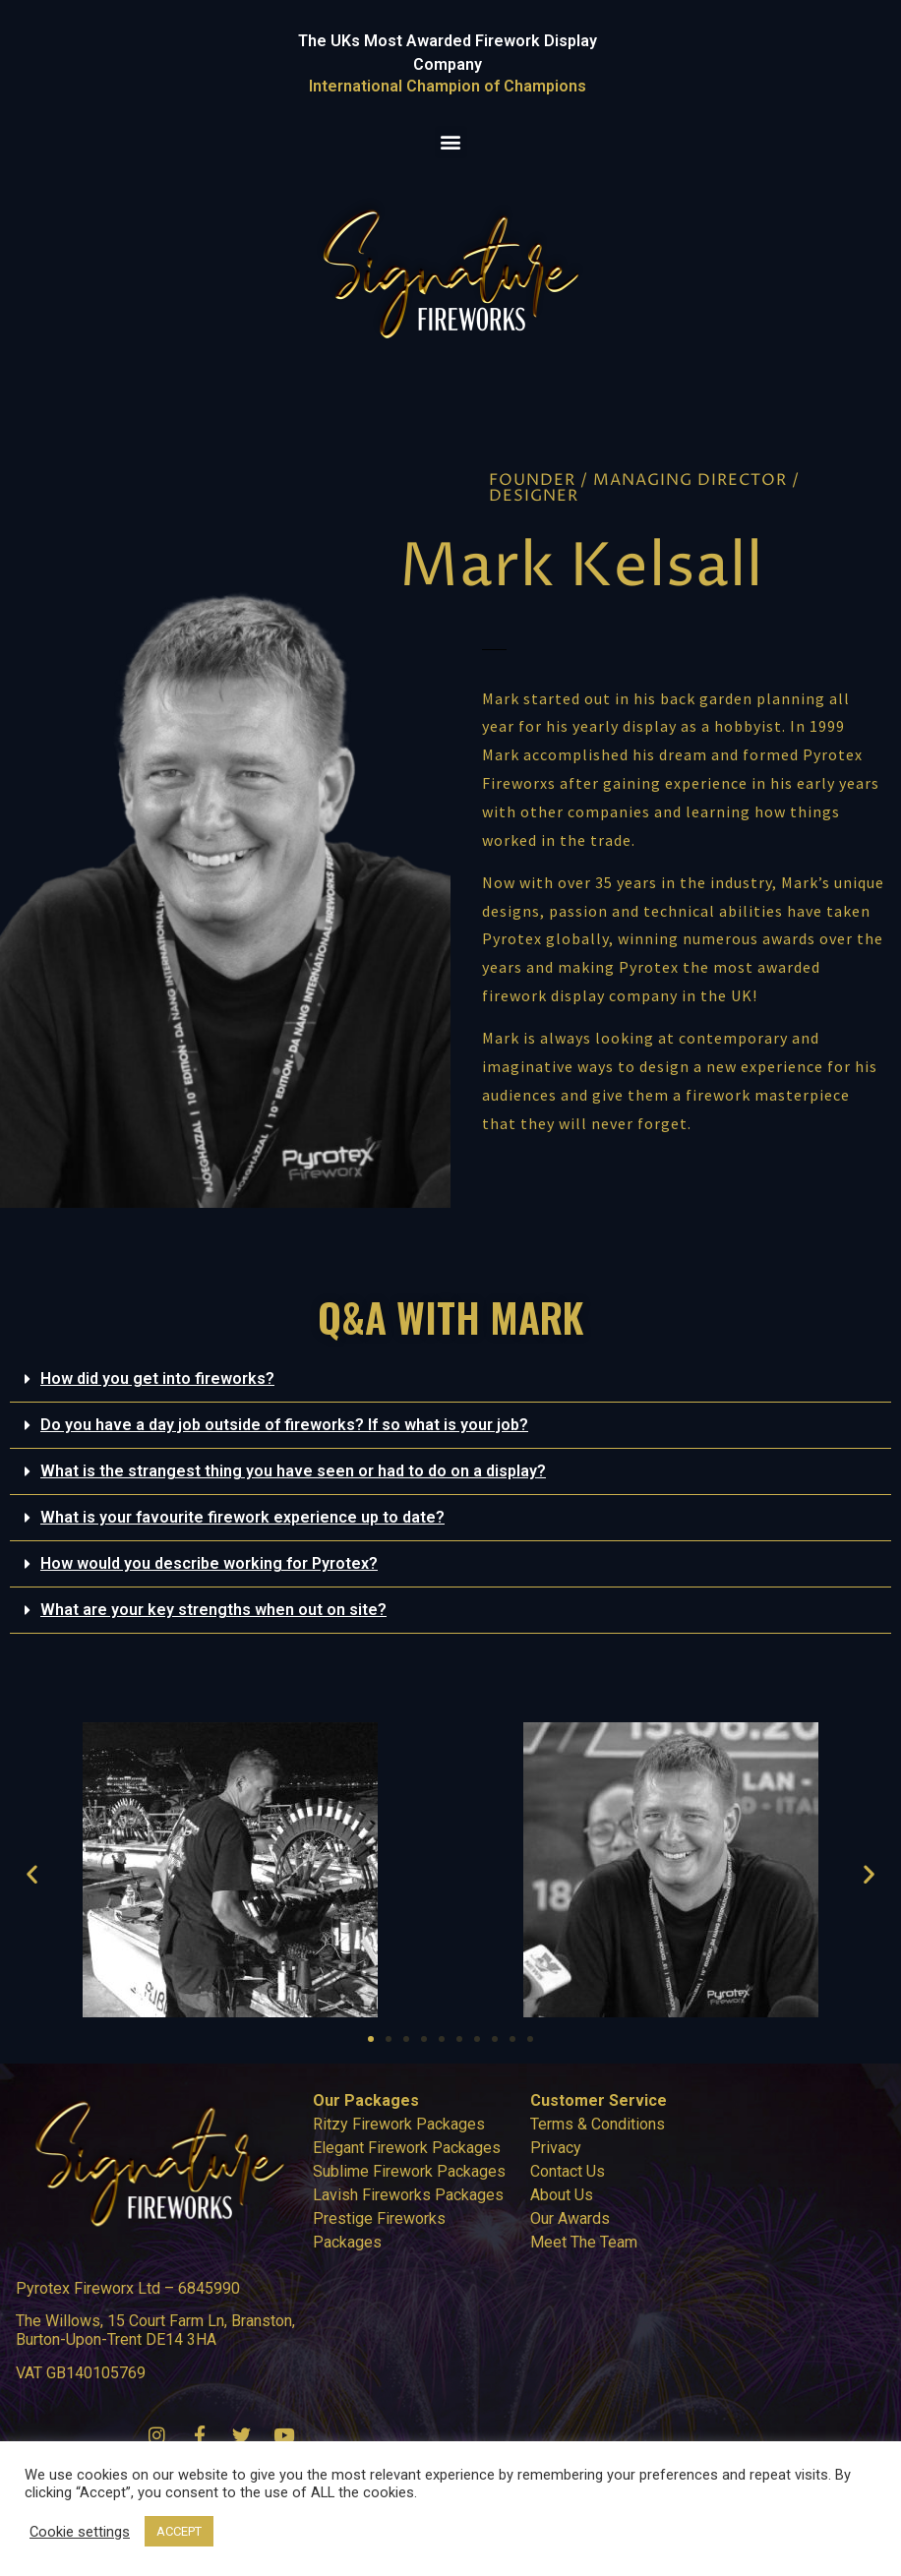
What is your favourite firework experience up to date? (242, 1517)
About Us (561, 2195)
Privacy (555, 2147)
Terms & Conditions (597, 2124)
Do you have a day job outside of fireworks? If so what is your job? (284, 1424)
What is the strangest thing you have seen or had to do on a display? (293, 1471)
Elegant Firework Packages (407, 2147)
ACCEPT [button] (179, 2531)
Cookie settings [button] (80, 2532)
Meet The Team (583, 2242)
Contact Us (567, 2171)
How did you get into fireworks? (157, 1378)
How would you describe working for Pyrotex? (209, 1563)
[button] (451, 142)
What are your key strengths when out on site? (213, 1609)
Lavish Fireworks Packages (408, 2195)
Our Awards (570, 2218)
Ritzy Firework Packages (399, 2124)
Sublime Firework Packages (409, 2171)
